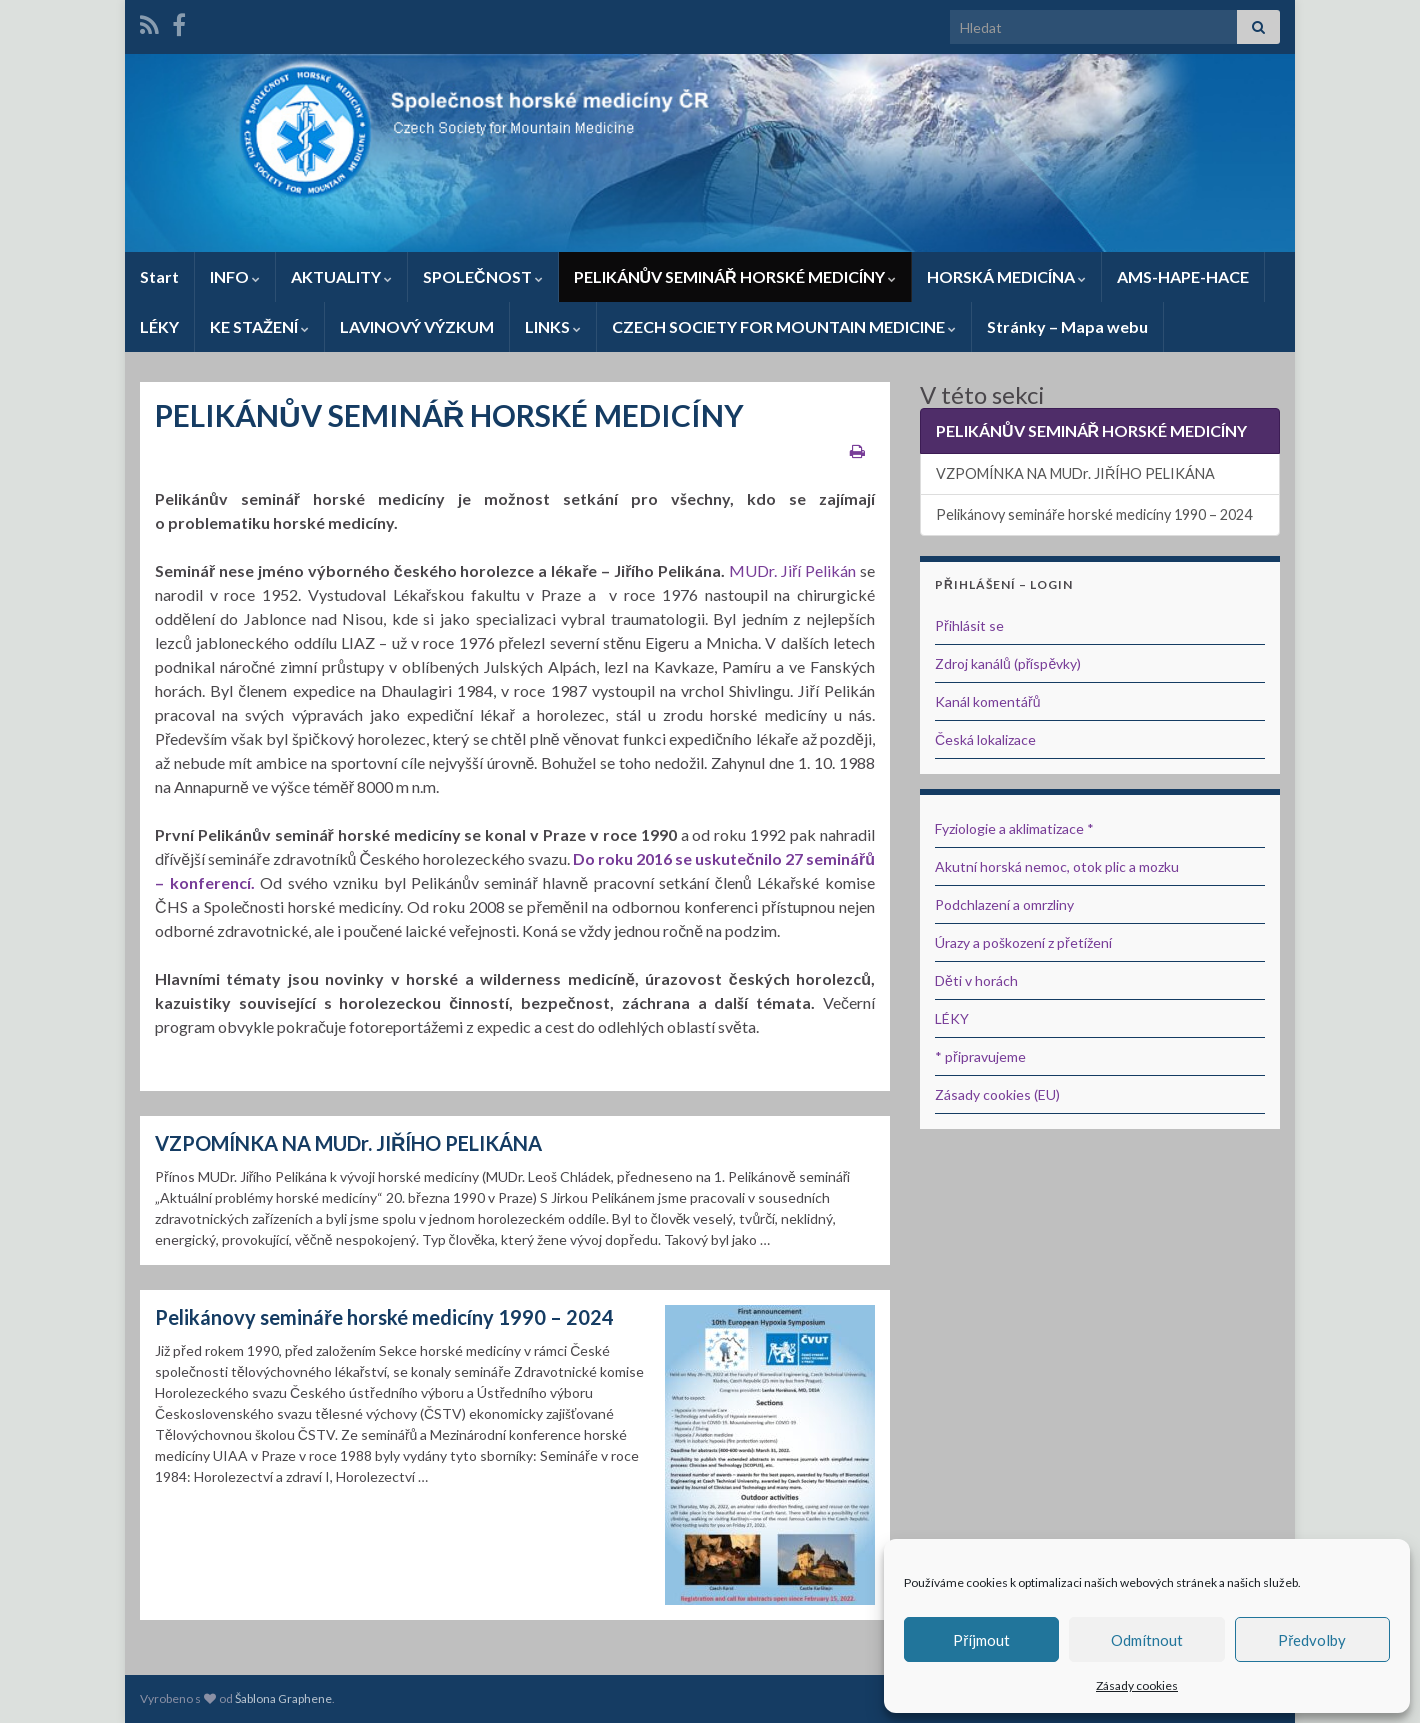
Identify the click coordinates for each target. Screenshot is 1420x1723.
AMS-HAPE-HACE (1183, 276)
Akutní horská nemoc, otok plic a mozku (1057, 866)
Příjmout (981, 1640)
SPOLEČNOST (483, 276)
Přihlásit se (969, 625)
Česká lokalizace (985, 739)
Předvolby (1312, 1640)
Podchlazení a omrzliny (1004, 904)
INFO (235, 276)
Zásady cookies (1137, 1685)
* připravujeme (980, 1056)
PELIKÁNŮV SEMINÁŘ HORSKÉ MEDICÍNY (735, 276)
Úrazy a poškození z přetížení (1023, 942)
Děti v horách (976, 980)
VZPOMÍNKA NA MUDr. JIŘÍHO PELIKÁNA (348, 1143)
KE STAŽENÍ (259, 326)
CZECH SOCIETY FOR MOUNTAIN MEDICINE (784, 326)
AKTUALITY (341, 276)
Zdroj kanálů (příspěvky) (1008, 663)
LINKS (553, 326)
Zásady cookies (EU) (997, 1094)
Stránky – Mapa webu (1067, 326)
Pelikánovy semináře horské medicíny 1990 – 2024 (384, 1317)
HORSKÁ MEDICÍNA (1006, 276)
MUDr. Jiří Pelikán (792, 570)
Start (159, 276)
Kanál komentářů (987, 701)
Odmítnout (1147, 1640)
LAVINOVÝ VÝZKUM (417, 326)
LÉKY (159, 326)
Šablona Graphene (283, 1698)
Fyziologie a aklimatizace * (1014, 828)
